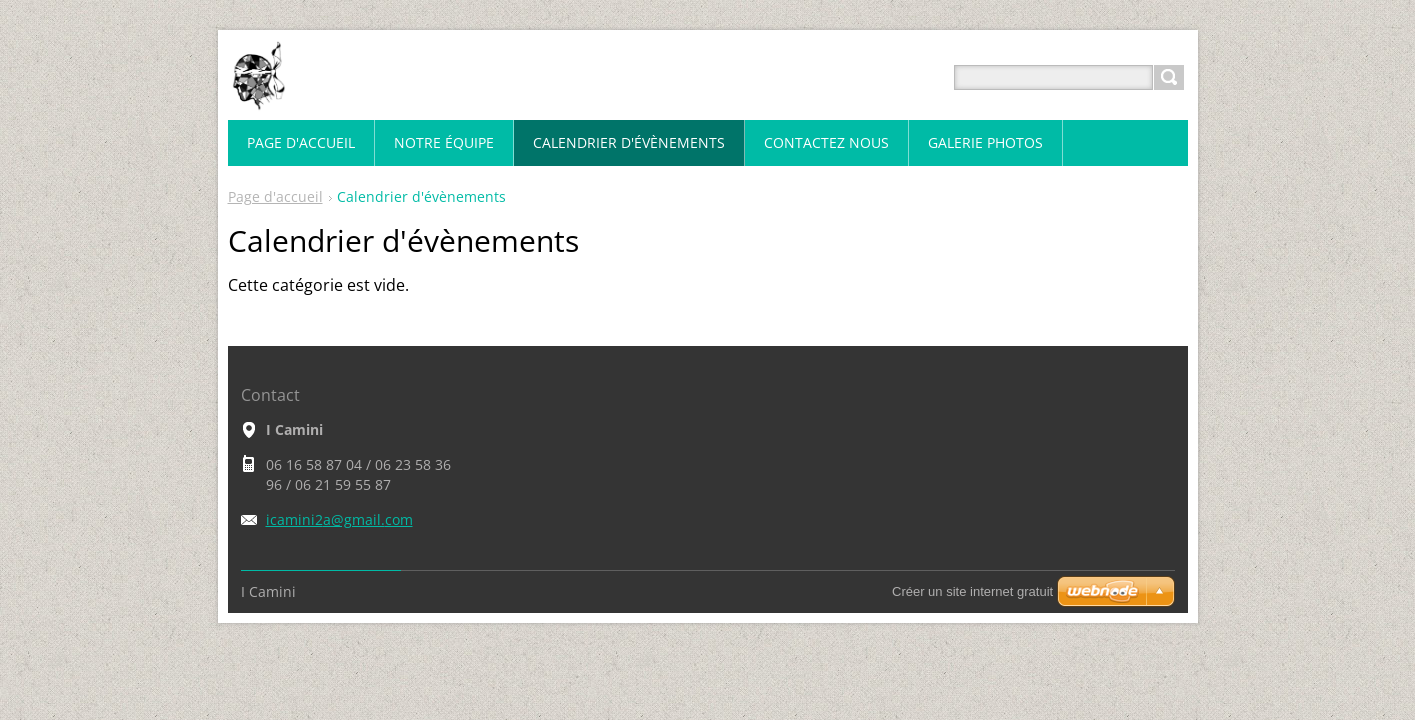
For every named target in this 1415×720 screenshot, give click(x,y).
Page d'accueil (275, 196)
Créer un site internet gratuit (972, 591)
